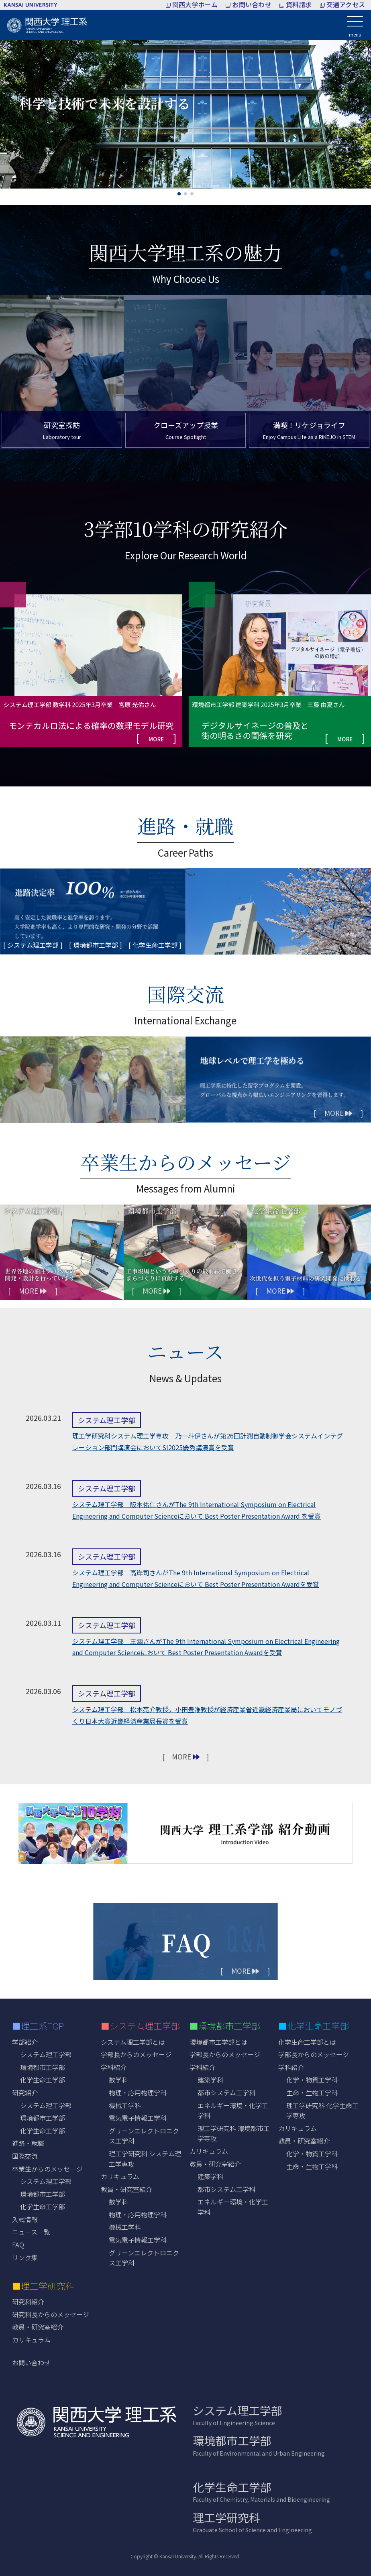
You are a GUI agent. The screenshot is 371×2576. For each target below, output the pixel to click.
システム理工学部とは (133, 2042)
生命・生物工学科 (312, 2092)
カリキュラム (120, 2176)
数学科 (118, 2079)
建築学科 (210, 2079)
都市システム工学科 (226, 2092)
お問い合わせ (31, 2362)
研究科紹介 (28, 2301)
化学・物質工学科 (312, 2079)
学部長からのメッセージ (136, 2054)
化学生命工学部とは (307, 2042)
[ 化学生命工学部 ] (154, 945)
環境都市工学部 (42, 2067)
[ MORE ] (338, 1113)
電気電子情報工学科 (138, 2118)
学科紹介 (113, 2067)
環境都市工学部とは (218, 2042)
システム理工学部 (45, 2054)
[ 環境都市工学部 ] (95, 945)
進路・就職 (28, 2143)
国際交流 (25, 2156)
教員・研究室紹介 (37, 2327)
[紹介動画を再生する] (185, 1833)
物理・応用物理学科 (138, 2092)
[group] (91, 664)
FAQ (18, 2244)
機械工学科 (125, 2105)
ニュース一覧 (31, 2232)
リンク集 (25, 2257)
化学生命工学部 (42, 2079)
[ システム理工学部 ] (33, 945)
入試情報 (25, 2219)
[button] (179, 193)
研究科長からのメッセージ (50, 2314)
